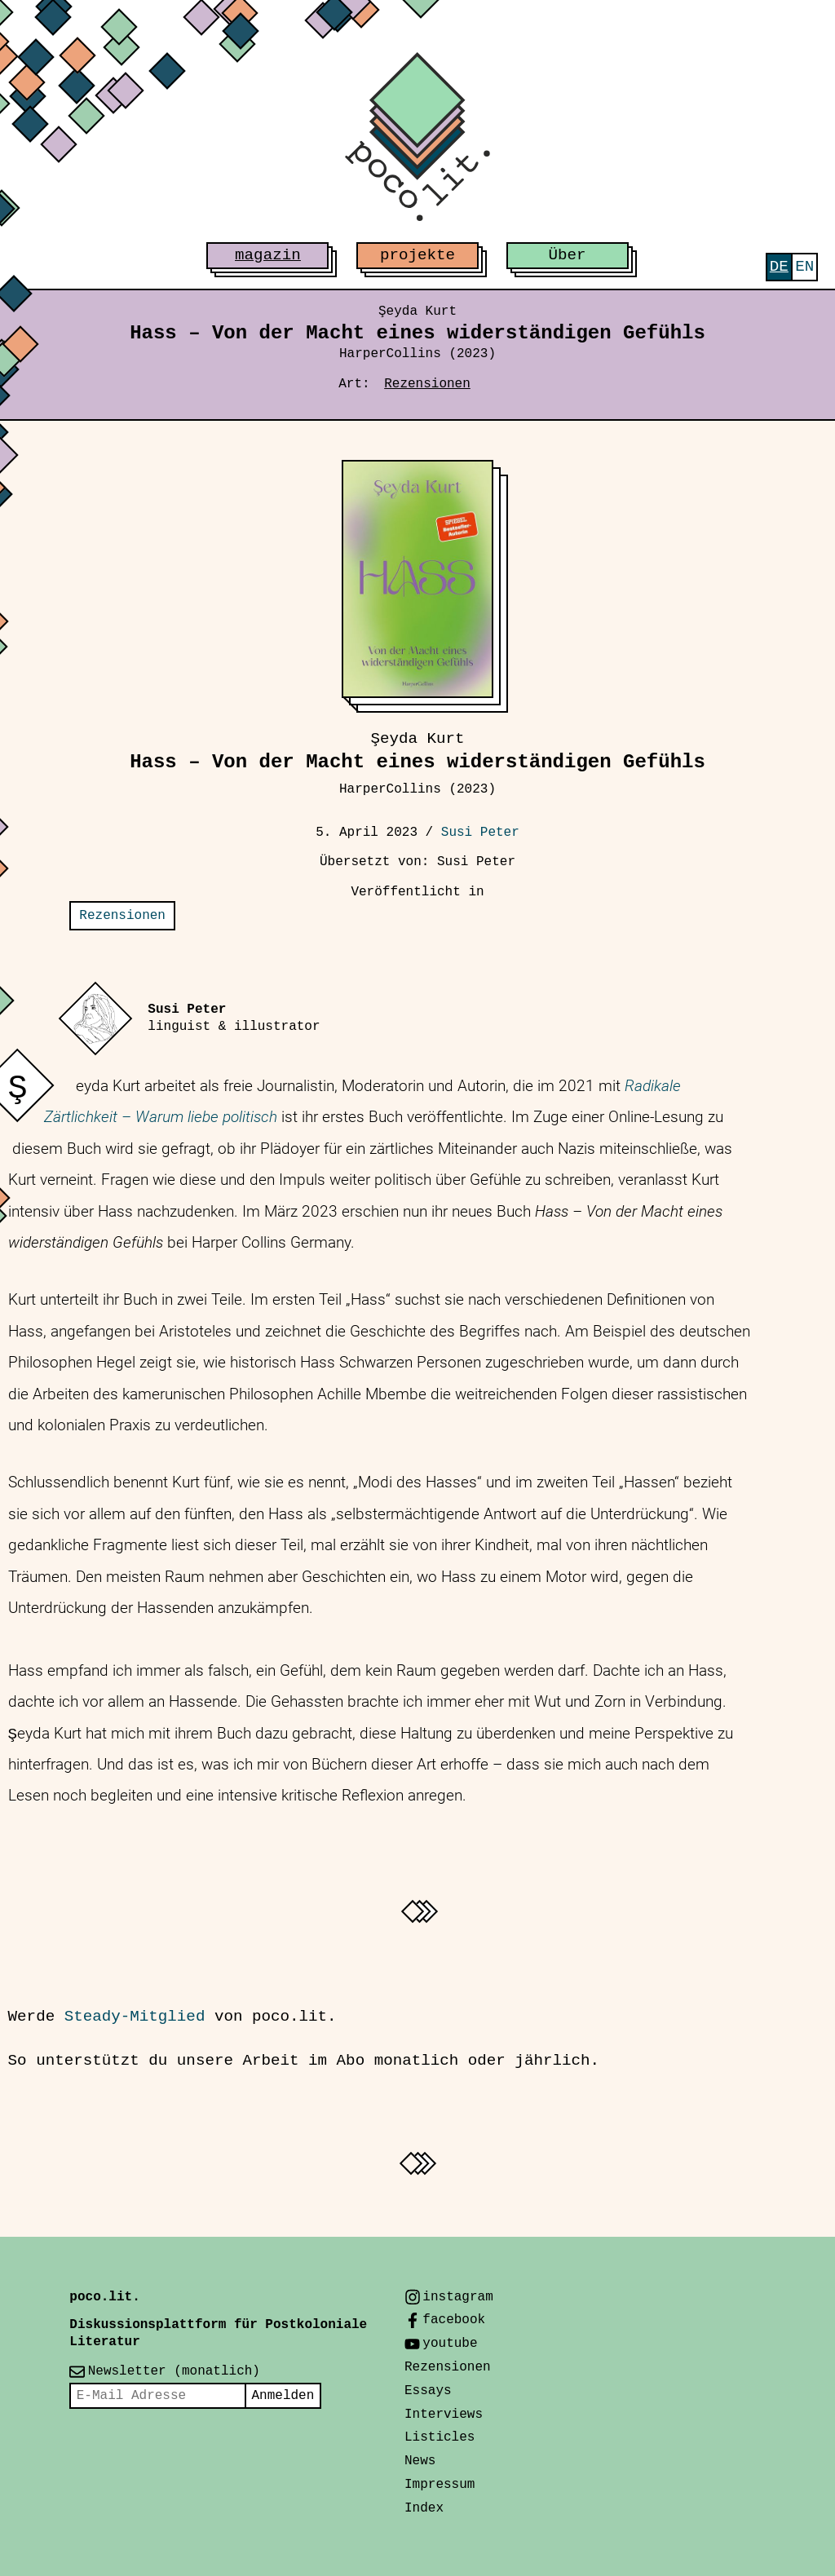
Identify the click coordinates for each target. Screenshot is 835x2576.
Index (424, 2508)
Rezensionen (427, 384)
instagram (457, 2297)
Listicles (439, 2437)
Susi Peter (480, 832)
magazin (268, 255)
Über (567, 255)
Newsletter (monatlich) (174, 2371)
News (419, 2461)
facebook (453, 2320)
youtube (449, 2343)
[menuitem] (779, 267)
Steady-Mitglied (134, 2017)
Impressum (439, 2484)
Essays (428, 2391)
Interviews (443, 2414)
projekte (417, 255)
